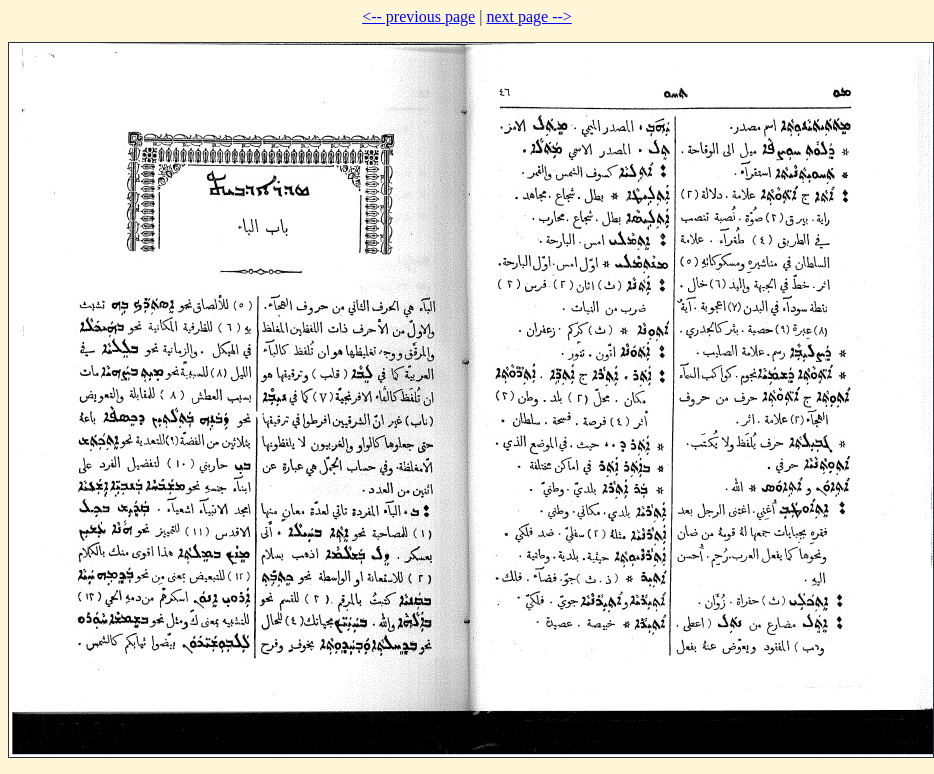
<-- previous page (418, 16)
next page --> (528, 16)
